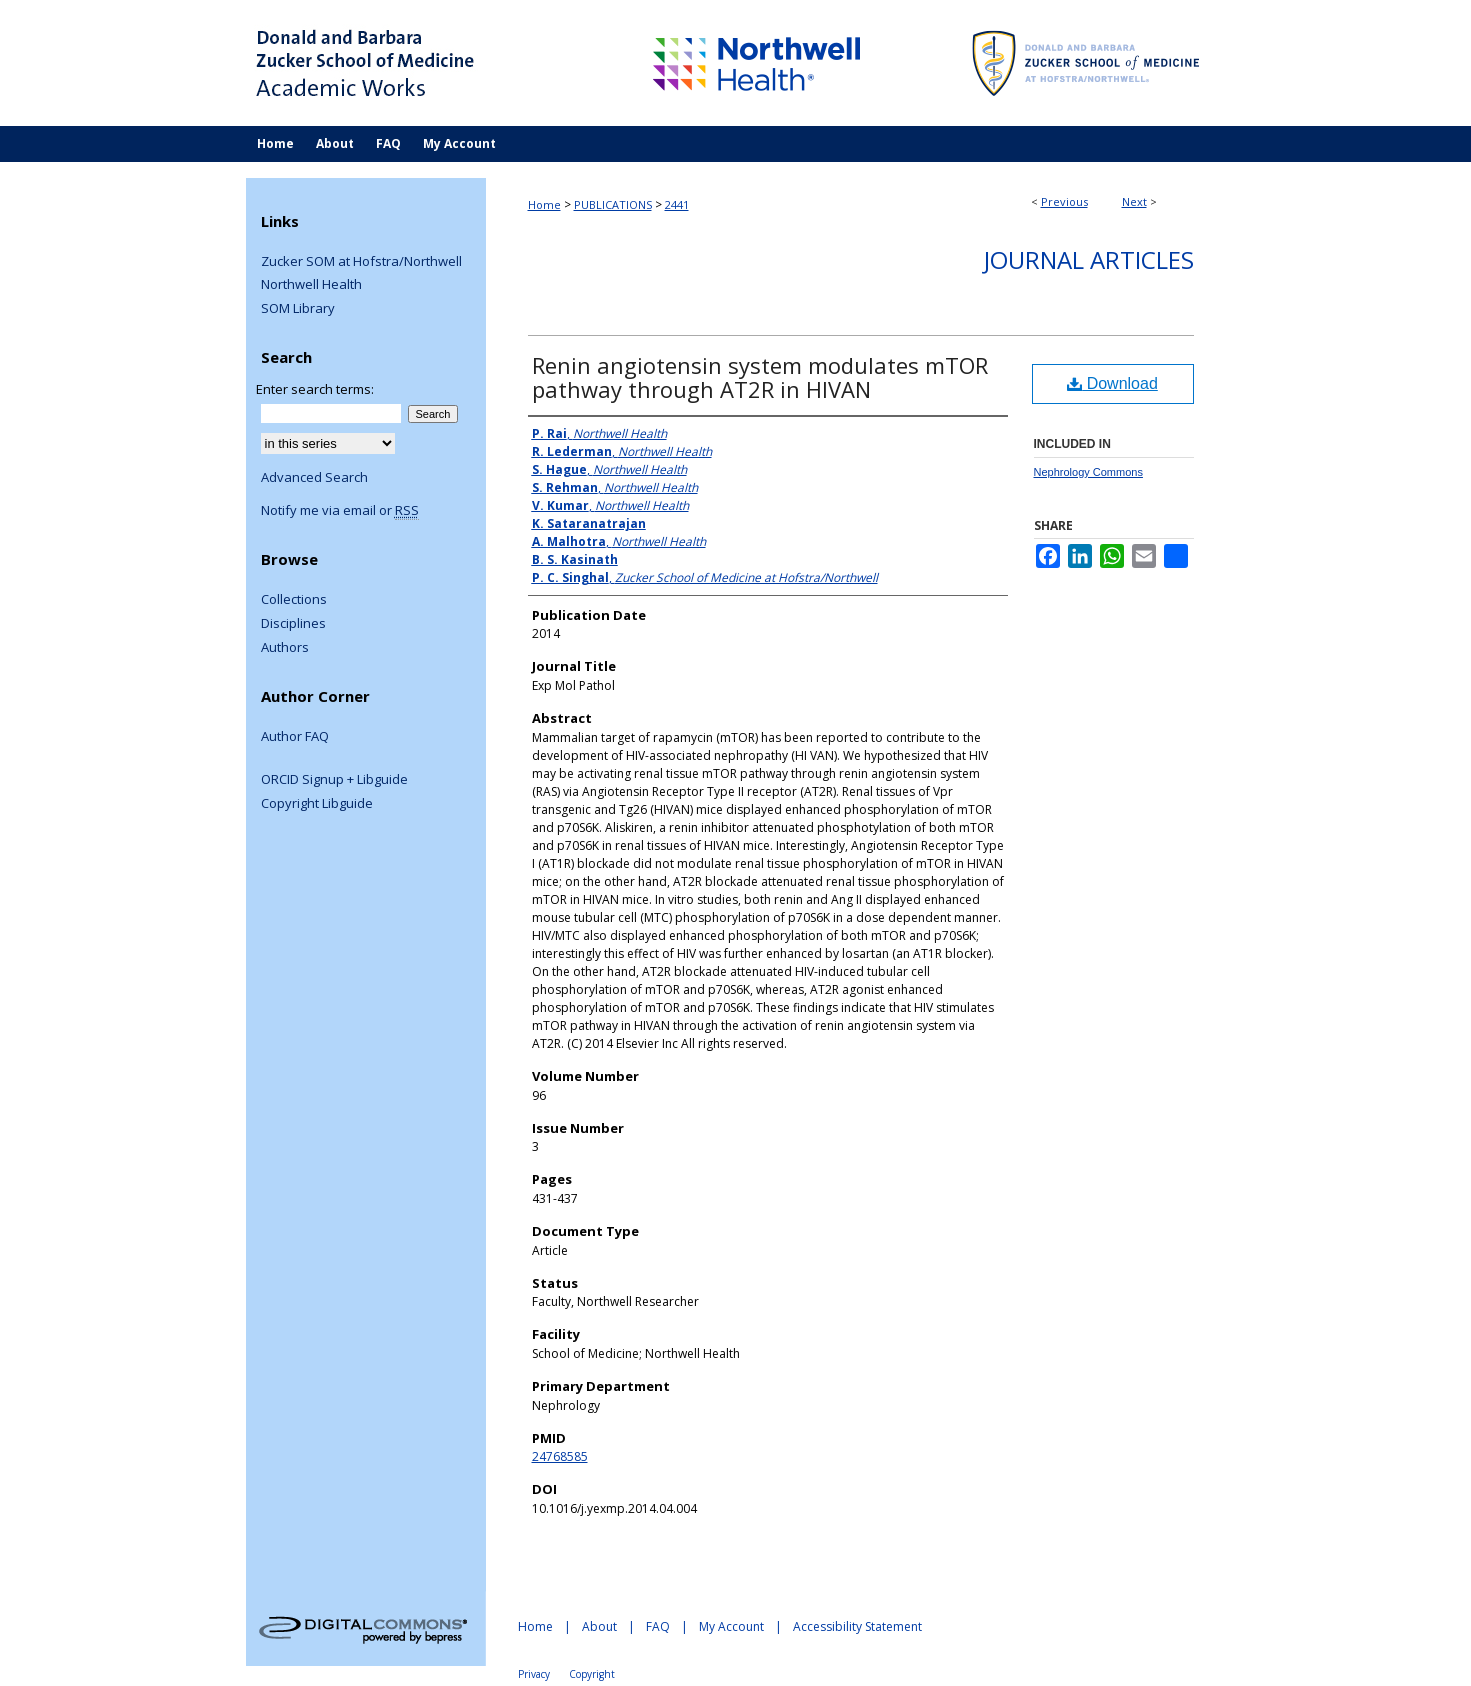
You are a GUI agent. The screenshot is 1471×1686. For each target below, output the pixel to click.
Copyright (592, 1674)
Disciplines (293, 624)
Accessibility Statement (857, 1626)
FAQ (658, 1626)
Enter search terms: (315, 389)
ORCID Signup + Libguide (334, 780)
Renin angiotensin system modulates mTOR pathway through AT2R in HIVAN (760, 377)
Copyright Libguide (317, 804)
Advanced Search (314, 477)
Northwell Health (311, 285)
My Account (731, 1626)
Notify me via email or (340, 511)
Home (544, 204)
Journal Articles (1089, 259)
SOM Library (298, 309)
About (599, 1626)
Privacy (534, 1674)
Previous (1064, 201)
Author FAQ (295, 737)
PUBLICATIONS (613, 204)
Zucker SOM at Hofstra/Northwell (361, 262)
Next (1134, 201)
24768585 (560, 1456)
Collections (294, 600)
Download (1112, 383)
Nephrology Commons (1088, 472)
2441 (677, 204)
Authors (285, 648)
